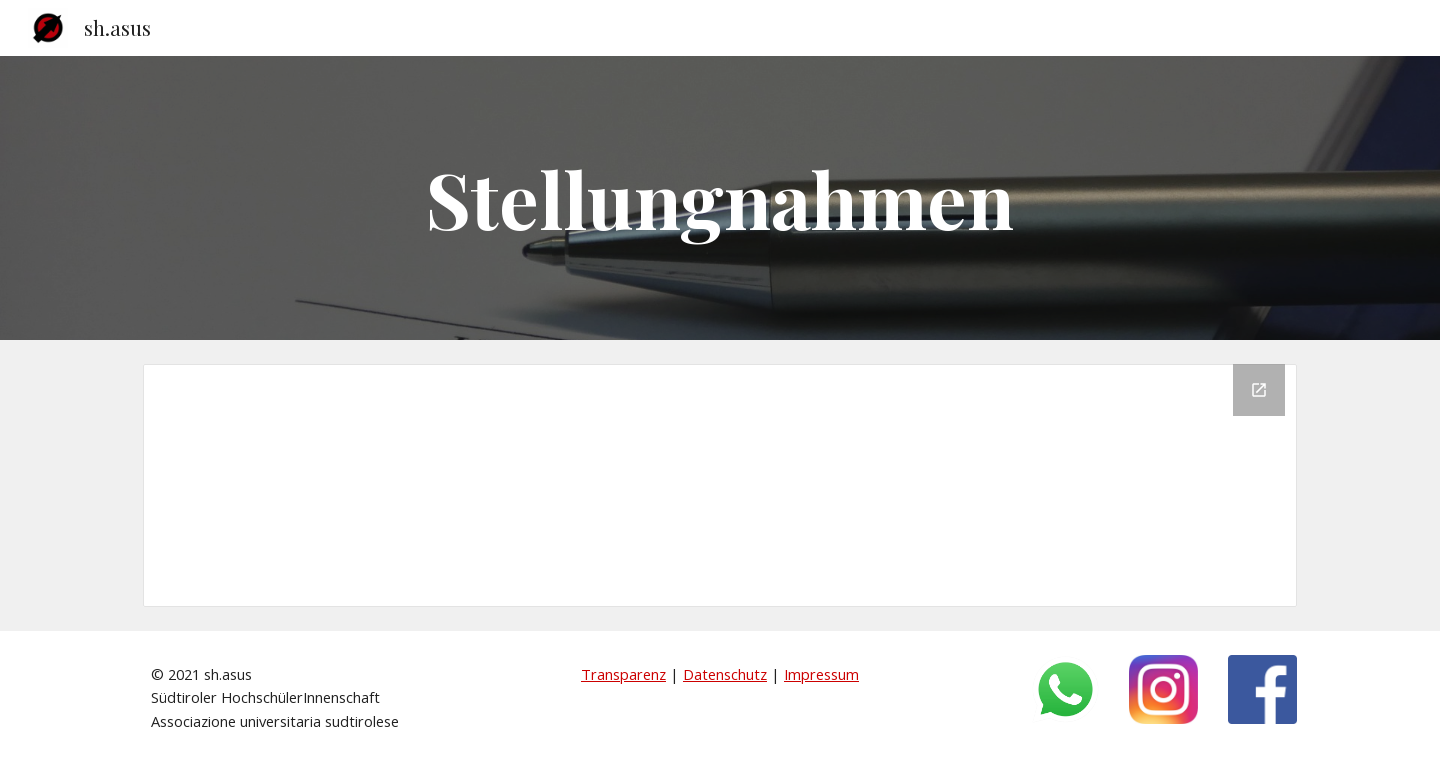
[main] (720, 198)
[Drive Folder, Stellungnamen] (720, 485)
